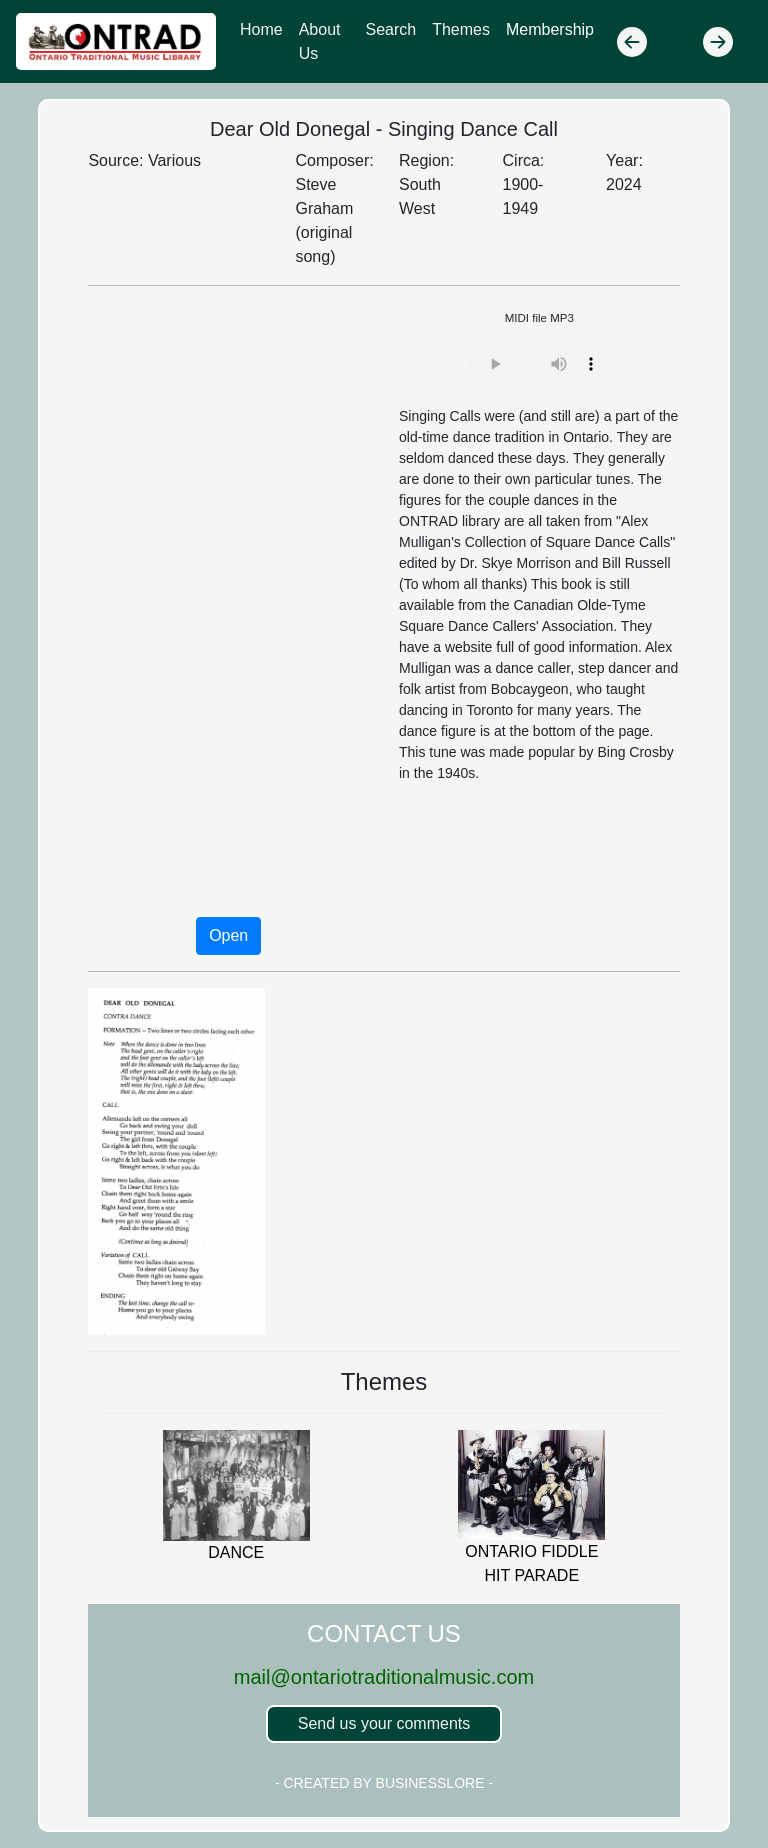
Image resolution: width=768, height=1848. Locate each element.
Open (228, 935)
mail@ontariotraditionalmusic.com (384, 1677)
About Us (320, 41)
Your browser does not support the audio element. (539, 364)
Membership (550, 29)
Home (261, 29)
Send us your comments (384, 1723)
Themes (461, 29)
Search (390, 29)
